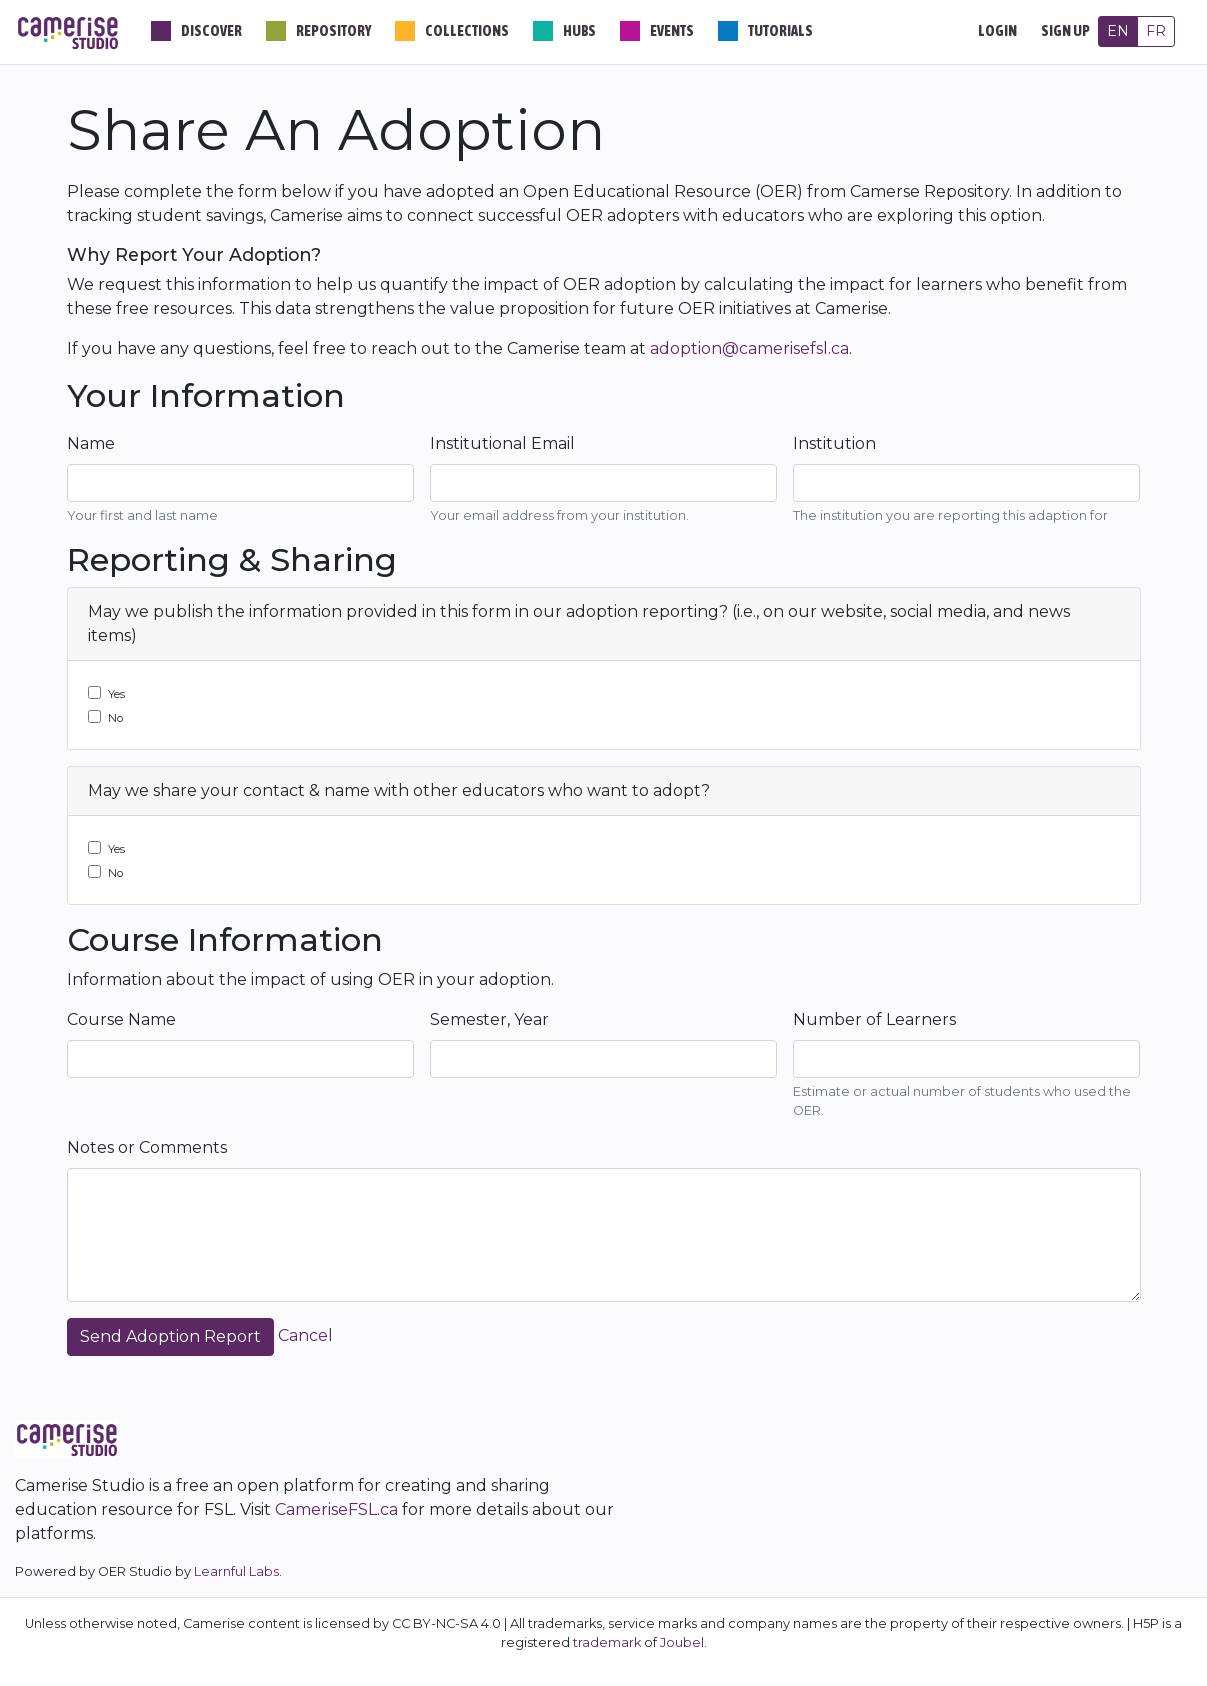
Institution (834, 443)
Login (997, 31)
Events (672, 31)
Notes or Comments (147, 1147)
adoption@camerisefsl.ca (749, 348)
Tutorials (780, 31)
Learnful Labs (236, 1571)
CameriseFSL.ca (336, 1509)
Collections (467, 31)
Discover (211, 31)
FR (1156, 31)
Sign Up (1065, 31)
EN (1118, 31)
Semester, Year (489, 1019)
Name (91, 443)
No (115, 718)
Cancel (305, 1335)
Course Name (121, 1019)
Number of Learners (874, 1019)
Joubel (682, 1642)
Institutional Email (502, 443)
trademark (607, 1642)
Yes (116, 694)
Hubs (579, 31)
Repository (333, 31)
